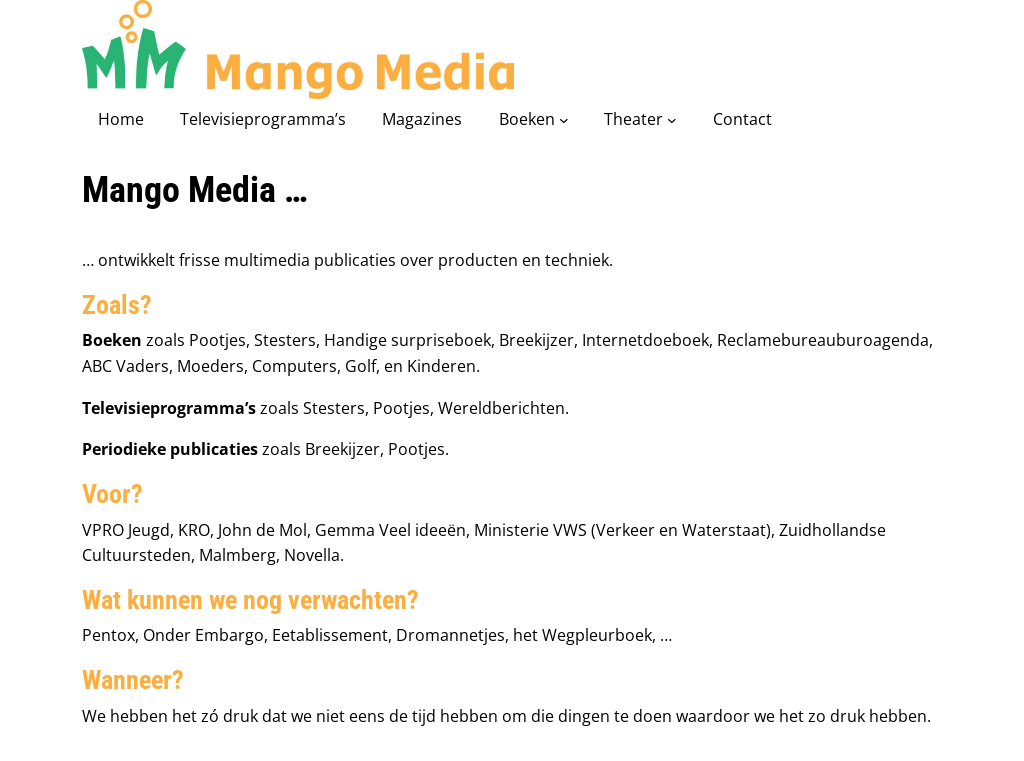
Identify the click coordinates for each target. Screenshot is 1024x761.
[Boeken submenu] (564, 120)
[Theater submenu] (672, 120)
